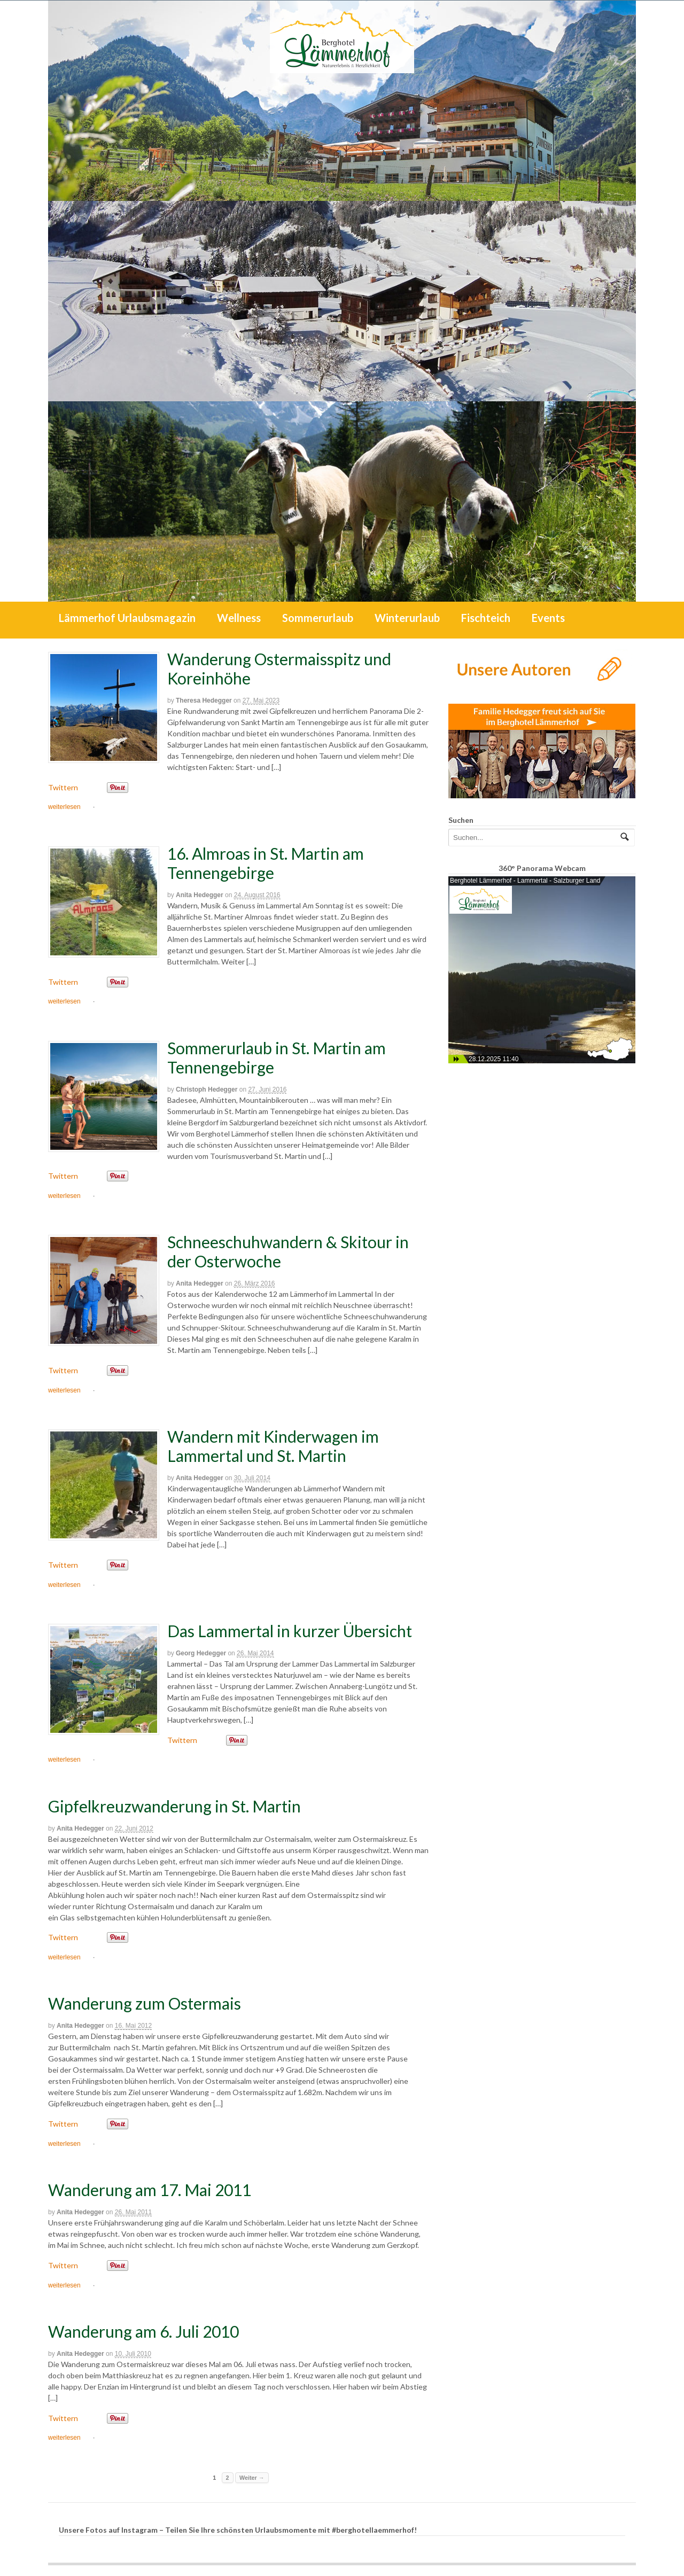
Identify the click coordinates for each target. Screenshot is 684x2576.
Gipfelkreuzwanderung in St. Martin (174, 1806)
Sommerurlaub (317, 617)
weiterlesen (64, 807)
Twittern (63, 787)
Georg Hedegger (201, 1653)
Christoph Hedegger (206, 1089)
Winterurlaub (407, 617)
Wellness (239, 617)
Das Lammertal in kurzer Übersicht (289, 1630)
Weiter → (252, 2477)
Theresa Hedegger (204, 700)
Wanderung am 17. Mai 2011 (149, 2189)
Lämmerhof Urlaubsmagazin (127, 617)
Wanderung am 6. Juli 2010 (143, 2331)
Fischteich (485, 617)
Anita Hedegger (199, 895)
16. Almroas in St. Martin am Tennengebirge (265, 863)
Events (548, 617)
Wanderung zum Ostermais (144, 2003)
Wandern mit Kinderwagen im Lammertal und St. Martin (273, 1446)
